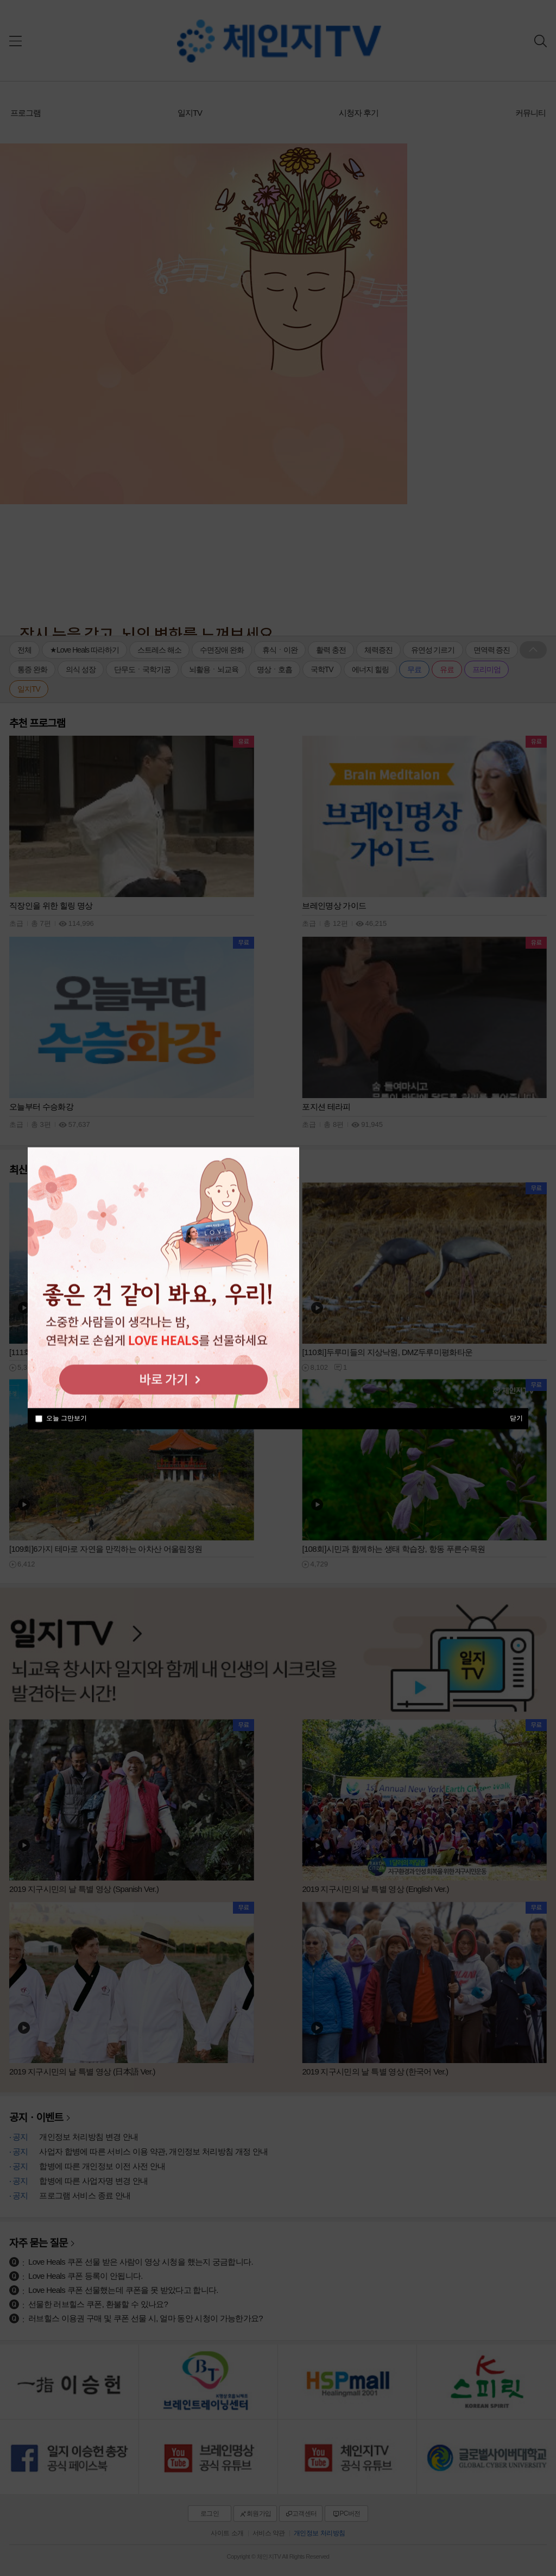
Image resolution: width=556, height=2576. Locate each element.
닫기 (516, 1417)
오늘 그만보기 (66, 1418)
